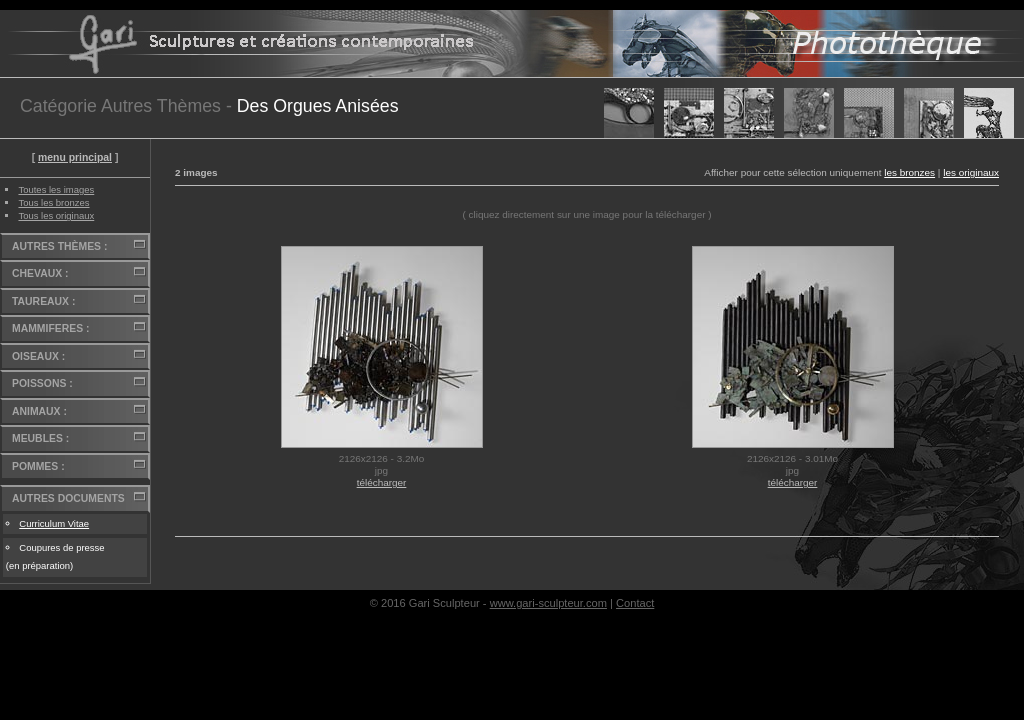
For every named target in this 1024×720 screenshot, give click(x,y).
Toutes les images (56, 189)
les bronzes (909, 172)
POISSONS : (42, 383)
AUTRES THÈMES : (59, 246)
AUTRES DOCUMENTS (68, 498)
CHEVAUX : (40, 273)
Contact (635, 603)
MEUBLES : (40, 438)
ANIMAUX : (39, 411)
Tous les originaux (56, 215)
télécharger (382, 482)
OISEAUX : (38, 356)
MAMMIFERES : (50, 328)
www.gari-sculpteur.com (548, 603)
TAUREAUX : (43, 301)
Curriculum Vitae (54, 523)
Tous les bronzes (53, 202)
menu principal (75, 157)
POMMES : (38, 466)
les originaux (971, 172)
